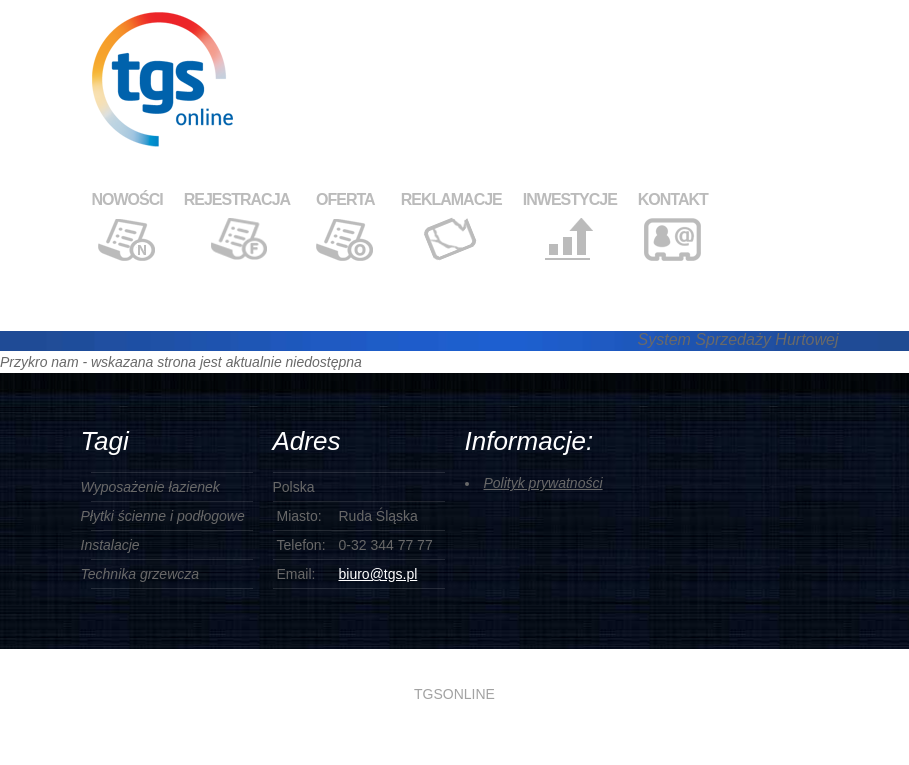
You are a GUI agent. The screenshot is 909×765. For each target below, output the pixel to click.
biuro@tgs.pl (378, 574)
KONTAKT (673, 199)
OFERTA (345, 199)
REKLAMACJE (451, 199)
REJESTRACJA (237, 199)
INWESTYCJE (570, 199)
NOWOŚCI (127, 199)
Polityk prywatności (543, 483)
